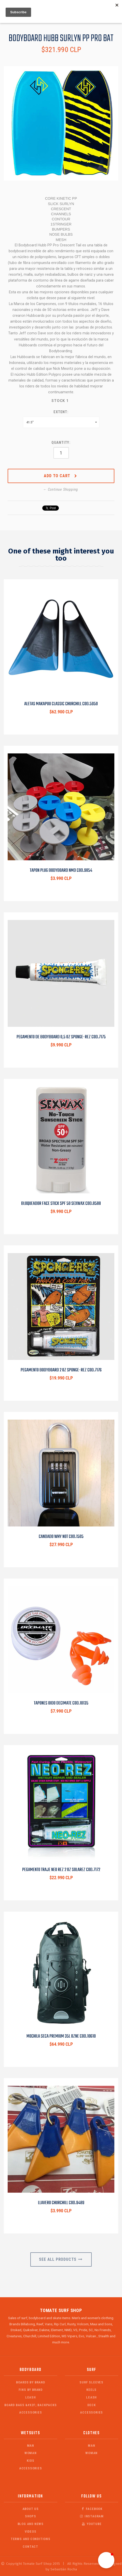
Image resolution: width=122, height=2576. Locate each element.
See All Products (61, 2259)
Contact (30, 2546)
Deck (91, 2405)
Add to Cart (61, 475)
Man (30, 2445)
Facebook (91, 2509)
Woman (30, 2453)
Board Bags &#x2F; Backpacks (30, 2405)
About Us (30, 2509)
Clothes (91, 2433)
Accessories (30, 2412)
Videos (30, 2531)
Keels (91, 2390)
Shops (30, 2516)
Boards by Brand (30, 2382)
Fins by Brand (31, 2390)
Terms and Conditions (30, 2539)
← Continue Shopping (60, 489)
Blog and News (31, 2524)
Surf (91, 2370)
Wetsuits (30, 2433)
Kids (30, 2461)
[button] (106, 2560)
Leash (30, 2397)
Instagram (91, 2516)
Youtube (92, 2524)
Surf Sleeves (91, 2382)
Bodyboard (31, 2370)
